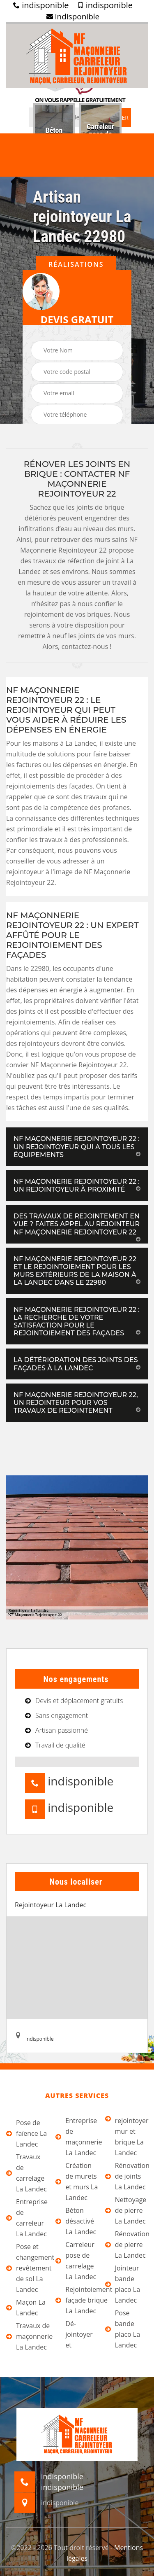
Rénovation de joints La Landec (126, 2176)
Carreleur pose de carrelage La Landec (75, 2260)
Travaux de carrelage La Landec (26, 2172)
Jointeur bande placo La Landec (122, 2284)
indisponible (41, 5)
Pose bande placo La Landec (122, 2329)
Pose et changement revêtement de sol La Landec (27, 2268)
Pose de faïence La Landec (26, 2133)
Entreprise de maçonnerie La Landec (76, 2136)
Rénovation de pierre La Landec (126, 2244)
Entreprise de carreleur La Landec (27, 2217)
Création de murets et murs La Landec (76, 2181)
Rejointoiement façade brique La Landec (76, 2300)
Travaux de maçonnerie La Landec (27, 2336)
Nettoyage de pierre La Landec (126, 2210)
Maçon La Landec (26, 2307)
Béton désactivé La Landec (75, 2221)
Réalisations (76, 264)
